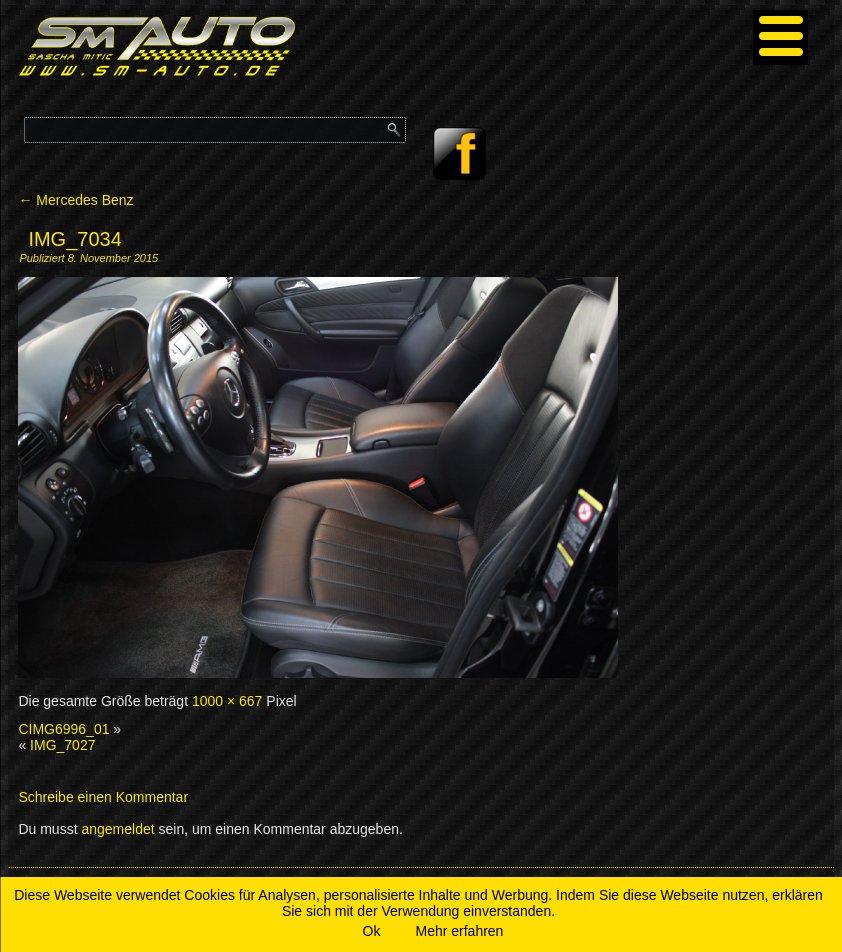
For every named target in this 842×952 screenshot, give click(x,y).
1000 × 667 (227, 701)
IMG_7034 (74, 239)
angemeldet (117, 829)
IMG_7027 (62, 745)
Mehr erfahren (459, 931)
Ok (372, 931)
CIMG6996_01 (63, 729)
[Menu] (780, 37)
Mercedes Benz (75, 200)
